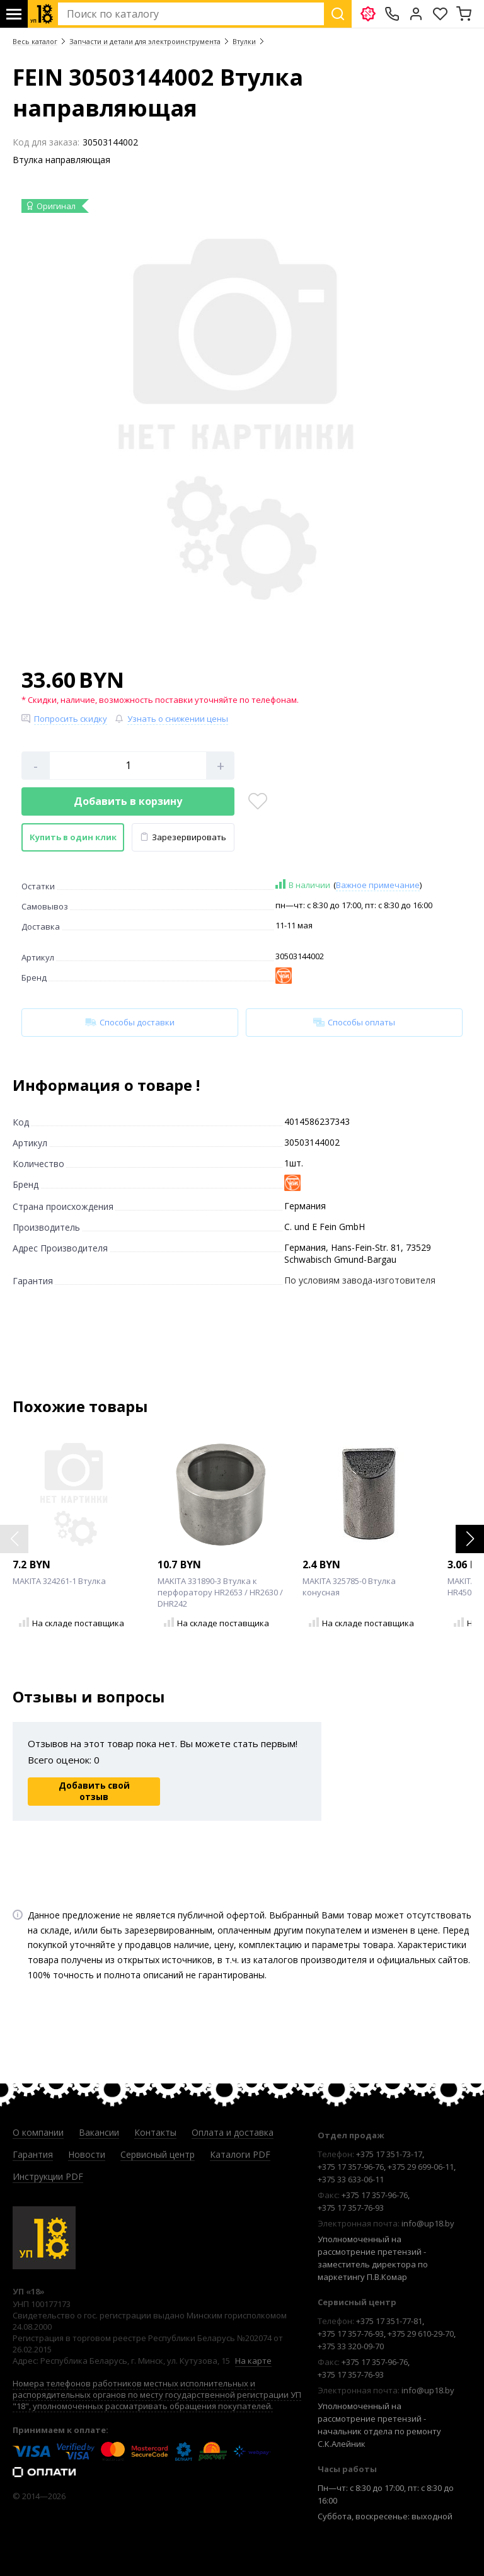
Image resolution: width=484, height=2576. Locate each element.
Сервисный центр (157, 2154)
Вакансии (99, 2132)
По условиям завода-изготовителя (359, 1280)
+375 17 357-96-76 (351, 2166)
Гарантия (33, 2154)
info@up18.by (427, 2223)
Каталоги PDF (240, 2154)
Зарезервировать (183, 837)
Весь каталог (35, 41)
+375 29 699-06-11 (421, 2166)
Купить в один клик (73, 837)
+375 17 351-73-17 (389, 2154)
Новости (86, 2154)
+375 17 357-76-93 (351, 2207)
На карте (253, 2360)
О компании (38, 2132)
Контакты (155, 2132)
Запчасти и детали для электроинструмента (145, 41)
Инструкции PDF (48, 2176)
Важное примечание (378, 885)
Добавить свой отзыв (94, 1791)
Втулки (244, 41)
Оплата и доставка (233, 2132)
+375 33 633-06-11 (351, 2179)
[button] (470, 1539)
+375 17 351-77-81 (389, 2321)
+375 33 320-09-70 (351, 2346)
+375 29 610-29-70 (421, 2333)
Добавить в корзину (128, 801)
